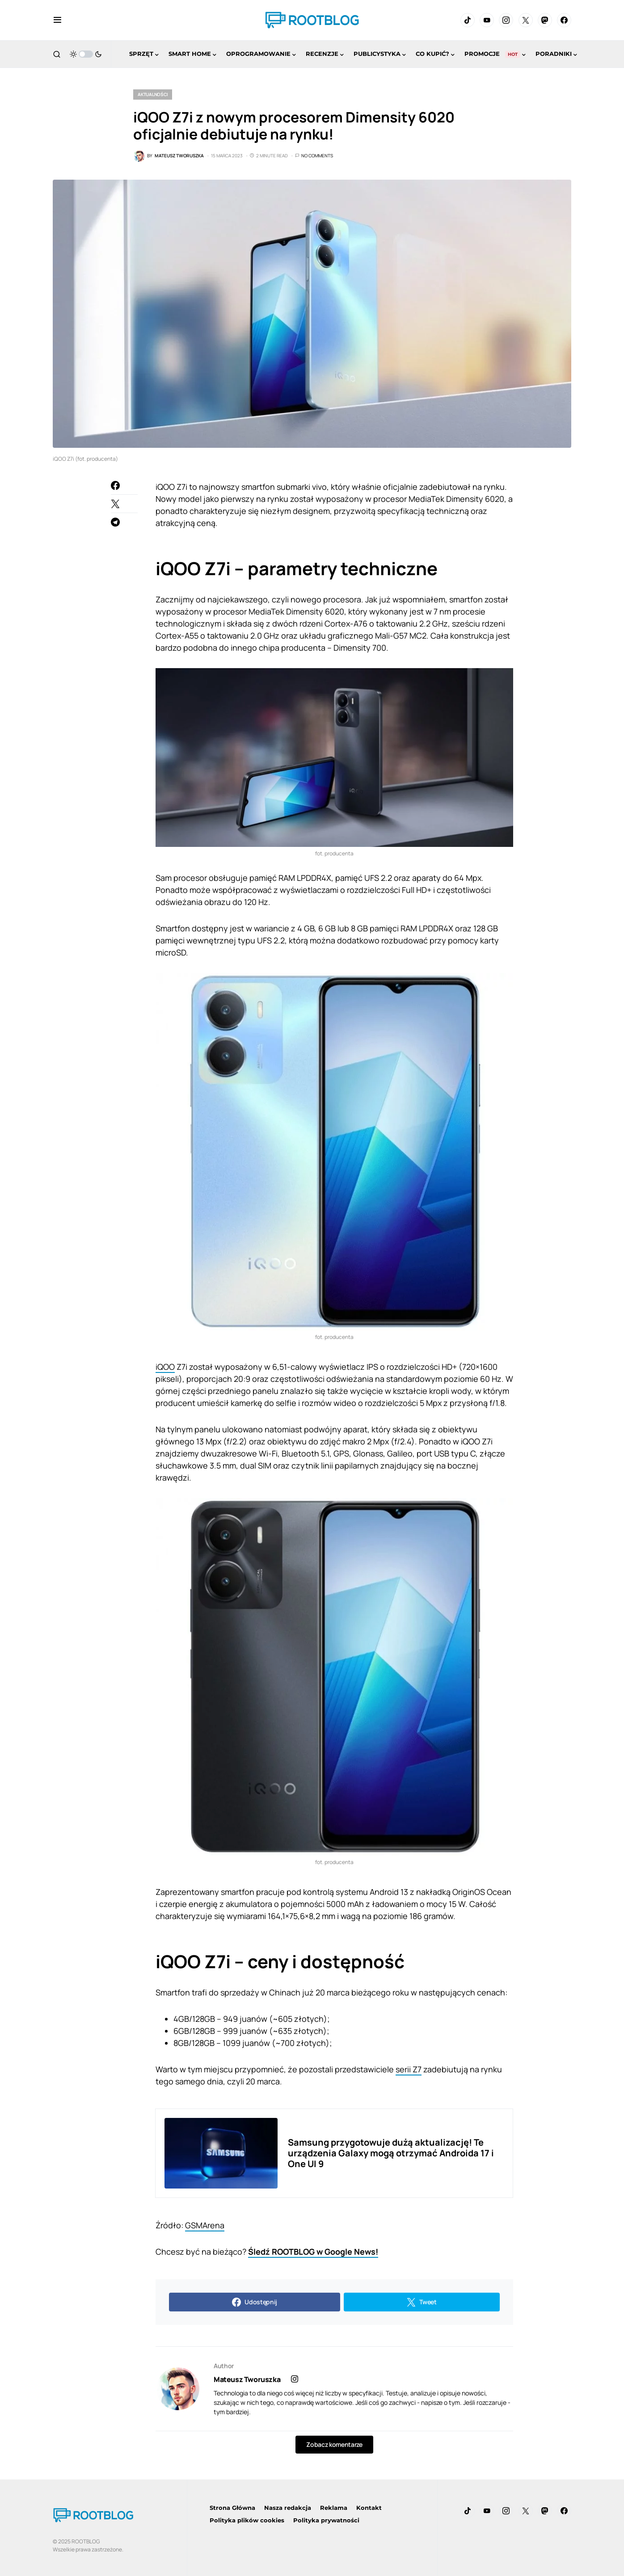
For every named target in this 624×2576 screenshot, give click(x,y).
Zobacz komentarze (334, 2444)
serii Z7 (409, 2069)
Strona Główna (232, 2507)
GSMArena (204, 2225)
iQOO (165, 1366)
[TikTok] (467, 20)
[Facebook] (564, 20)
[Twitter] (526, 20)
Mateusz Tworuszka (247, 2379)
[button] (57, 20)
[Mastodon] (545, 20)
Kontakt (369, 2507)
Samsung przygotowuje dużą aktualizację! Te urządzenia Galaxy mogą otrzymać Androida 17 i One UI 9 (391, 2153)
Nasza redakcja (287, 2507)
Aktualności (153, 94)
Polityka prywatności (326, 2520)
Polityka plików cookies (247, 2520)
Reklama (333, 2507)
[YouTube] (487, 20)
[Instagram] (506, 20)
